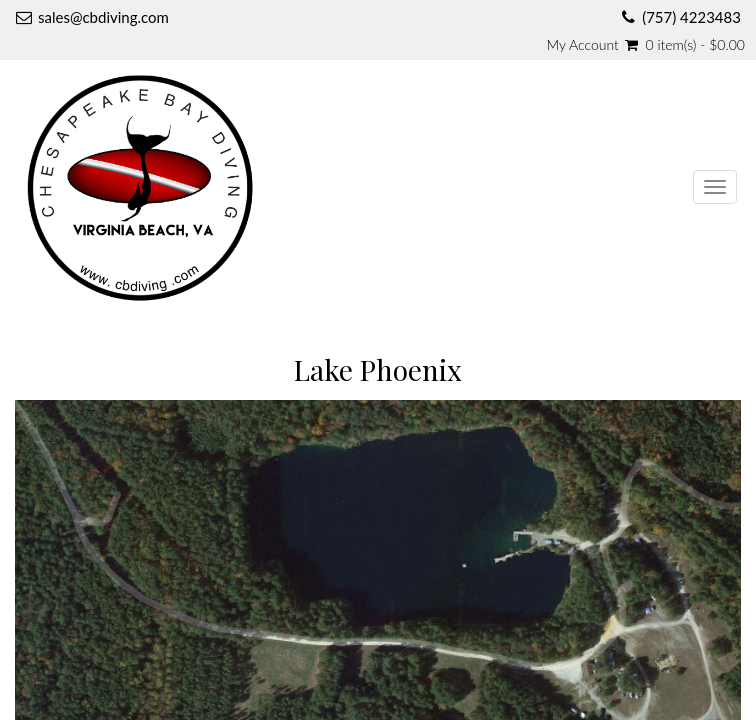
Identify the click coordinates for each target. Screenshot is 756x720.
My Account (582, 45)
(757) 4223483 (691, 17)
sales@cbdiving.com (103, 17)
